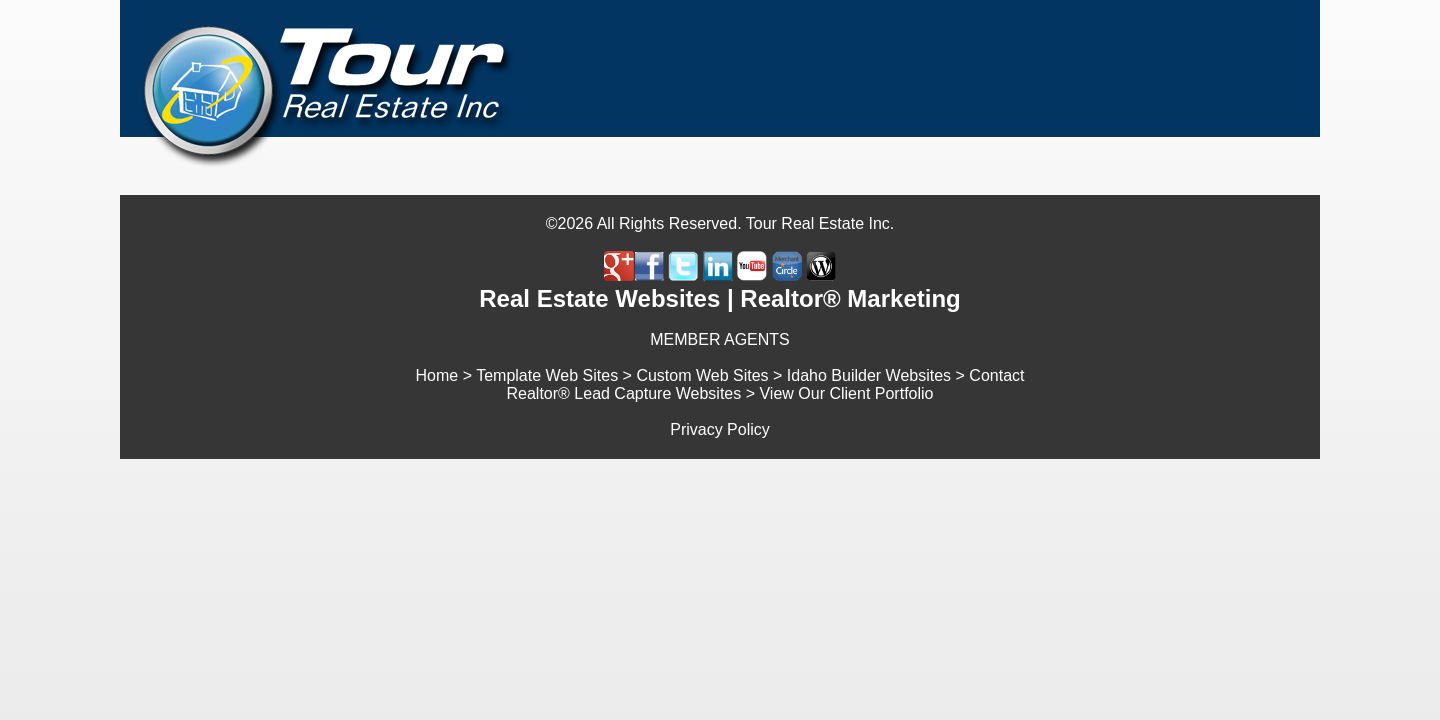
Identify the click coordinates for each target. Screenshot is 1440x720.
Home (437, 375)
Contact (996, 375)
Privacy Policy (720, 429)
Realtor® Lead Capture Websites (624, 393)
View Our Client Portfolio (846, 393)
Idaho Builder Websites (869, 375)
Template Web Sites (547, 375)
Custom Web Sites (702, 375)
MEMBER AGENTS (720, 339)
